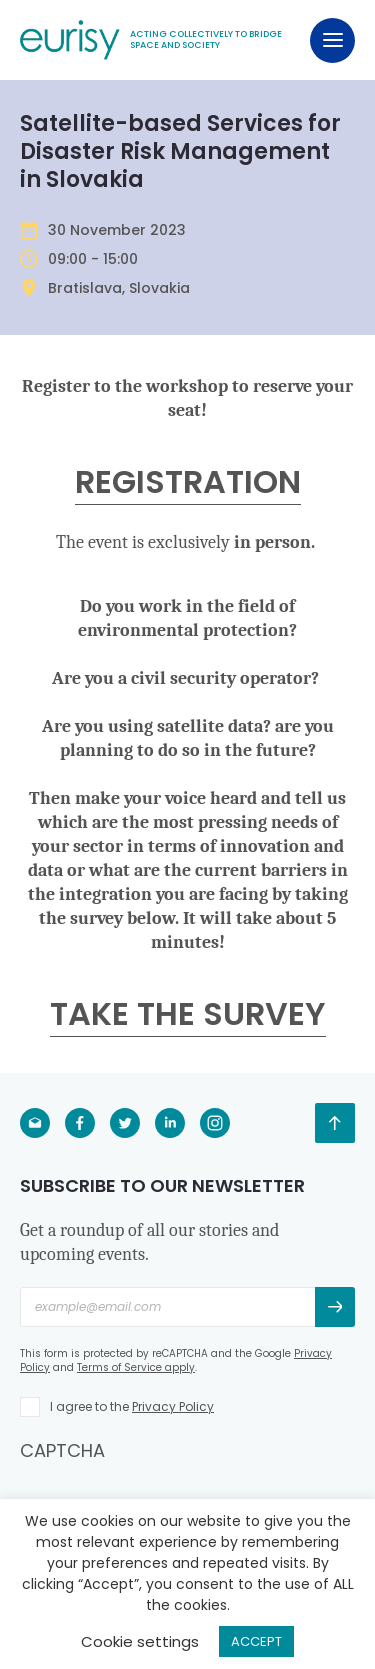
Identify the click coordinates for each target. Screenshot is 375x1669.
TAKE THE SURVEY (188, 1013)
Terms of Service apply (136, 1367)
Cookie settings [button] (140, 1641)
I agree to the (132, 1406)
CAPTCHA (62, 1450)
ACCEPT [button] (256, 1641)
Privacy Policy (173, 1406)
